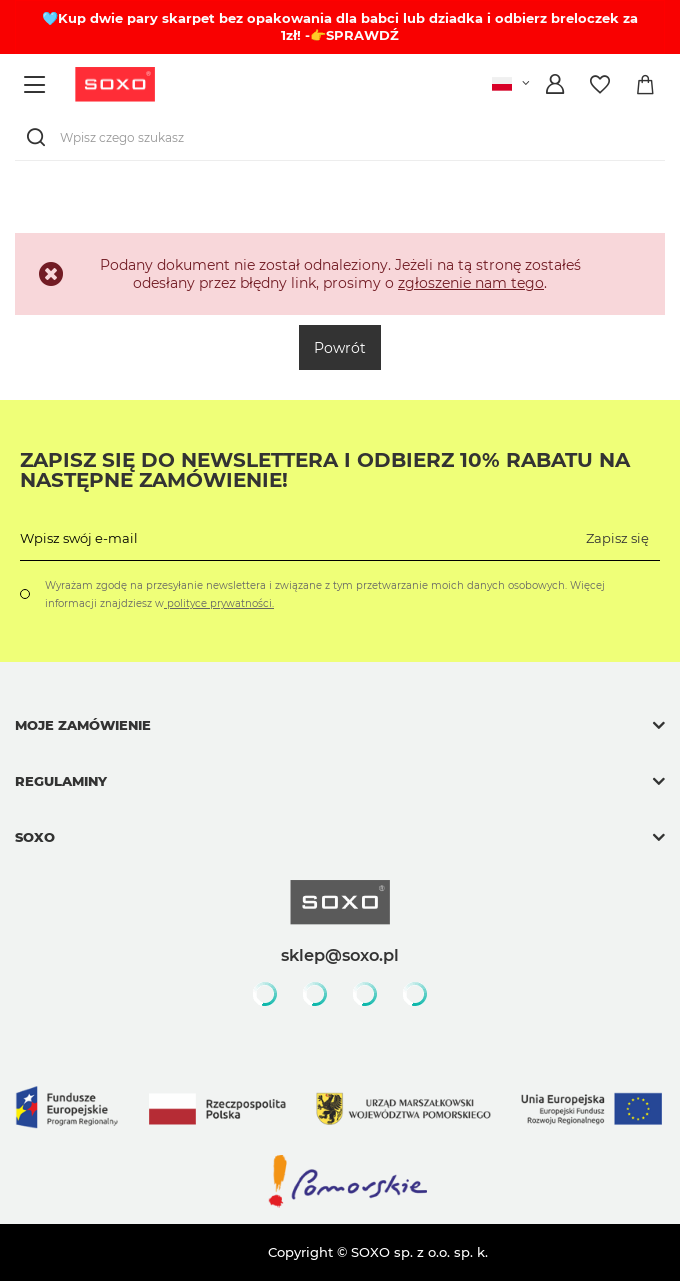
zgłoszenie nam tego (471, 283)
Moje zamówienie (83, 725)
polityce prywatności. (219, 603)
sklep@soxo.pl (340, 955)
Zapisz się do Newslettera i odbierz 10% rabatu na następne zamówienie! (325, 470)
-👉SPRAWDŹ (352, 35)
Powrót (340, 348)
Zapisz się (617, 538)
